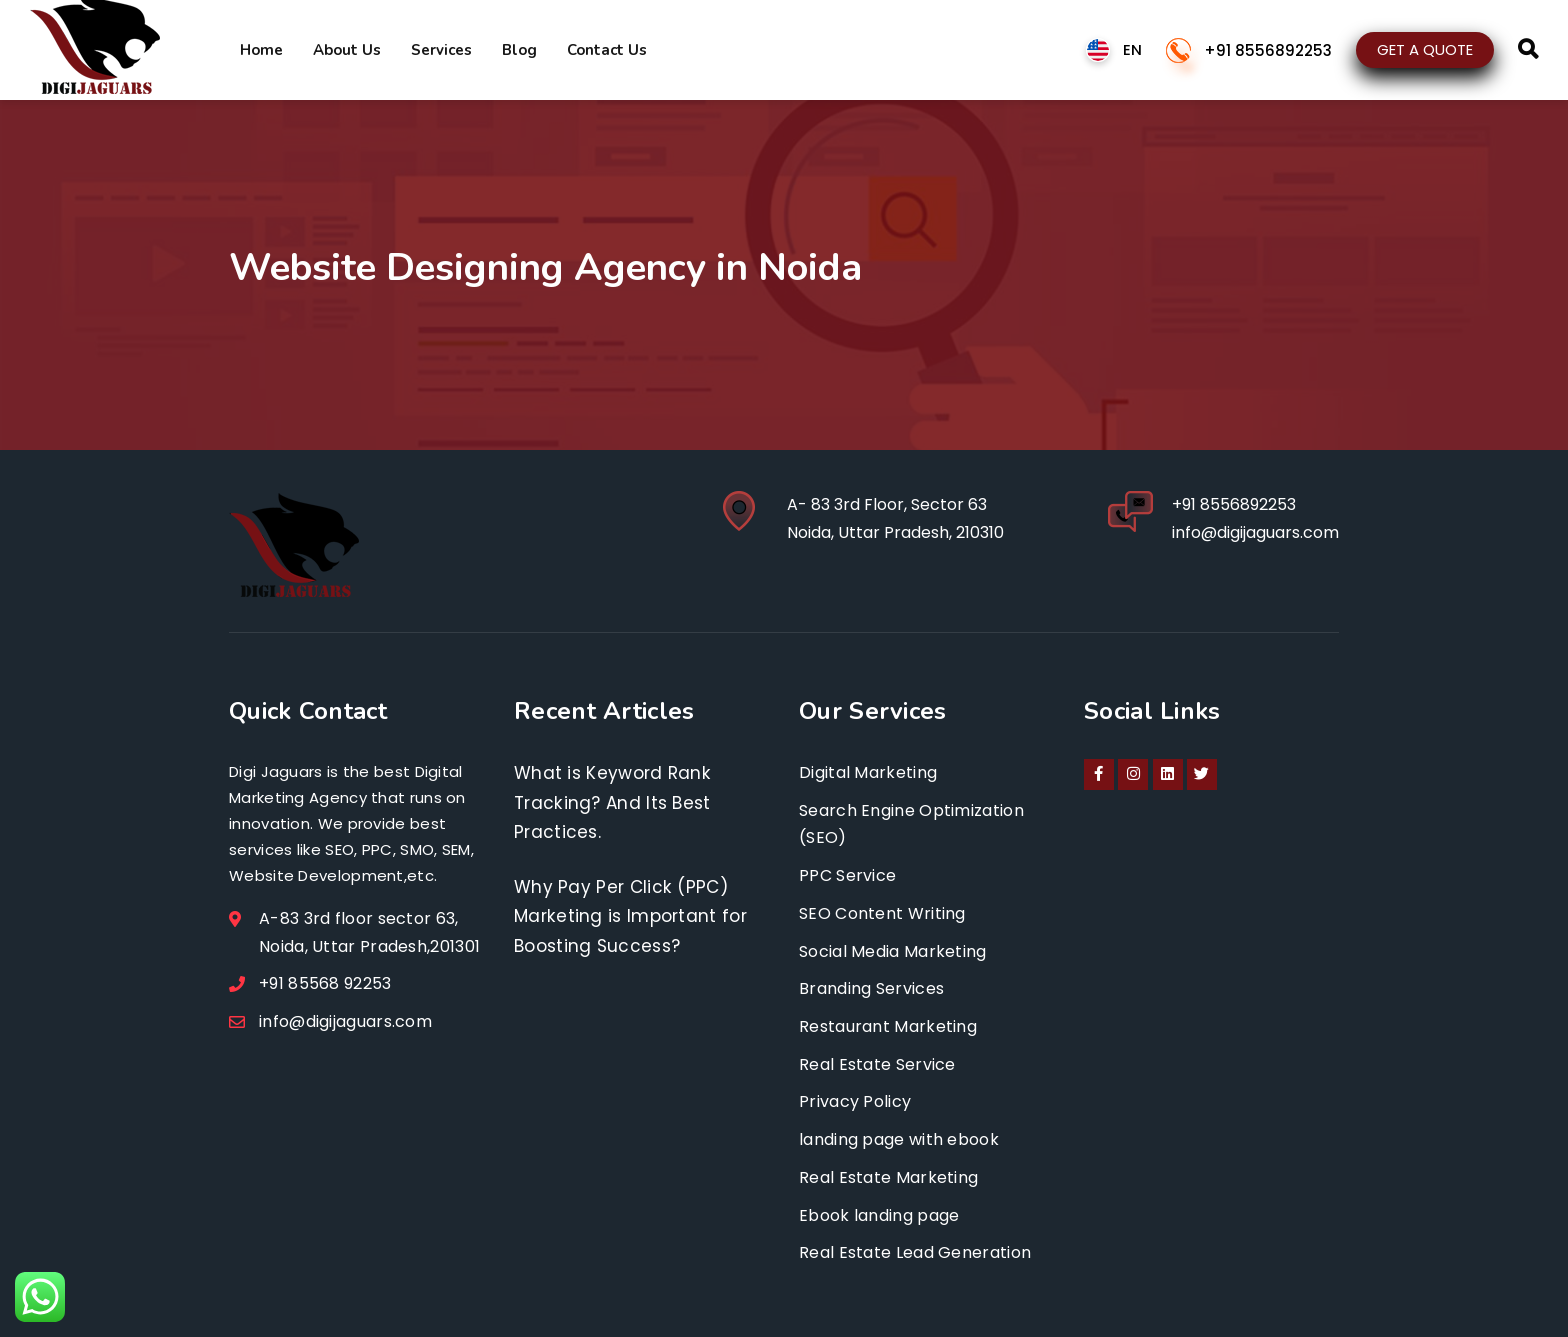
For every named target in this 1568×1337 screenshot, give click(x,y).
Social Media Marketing (893, 951)
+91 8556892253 (1268, 50)
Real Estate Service (877, 1064)
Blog (519, 50)
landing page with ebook (899, 1139)
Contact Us (607, 50)
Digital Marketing (868, 772)
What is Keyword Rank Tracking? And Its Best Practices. (612, 802)
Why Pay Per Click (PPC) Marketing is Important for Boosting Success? (630, 916)
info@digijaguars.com (1255, 532)
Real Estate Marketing (888, 1177)
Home (261, 50)
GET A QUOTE (1425, 49)
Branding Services (871, 988)
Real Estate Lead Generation (915, 1252)
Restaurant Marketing (888, 1026)
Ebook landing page (879, 1215)
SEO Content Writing (882, 913)
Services (441, 50)
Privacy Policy (855, 1101)
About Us (347, 50)
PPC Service (847, 875)
